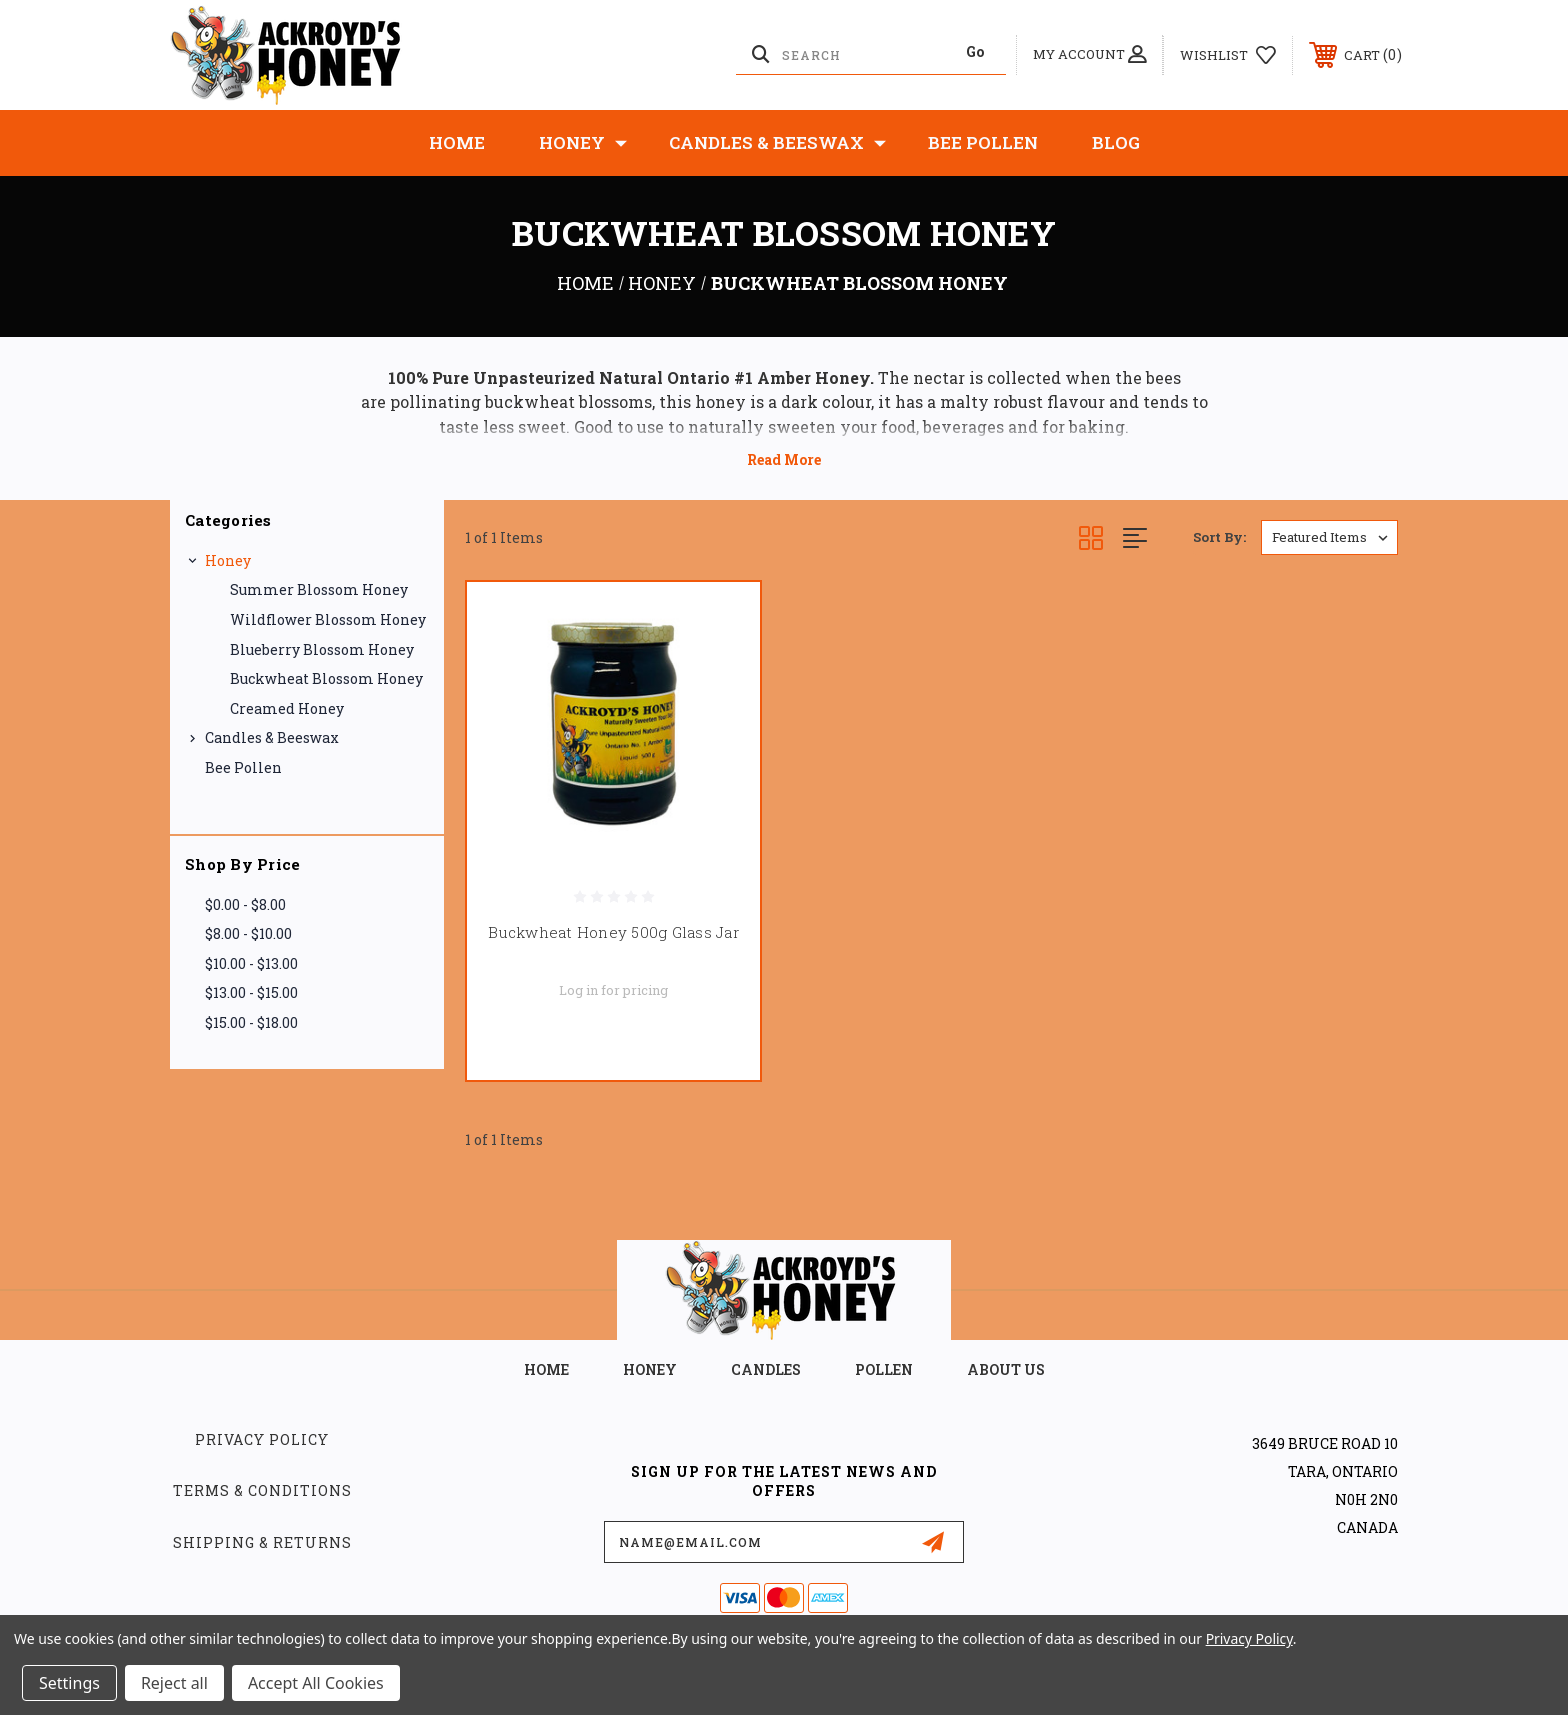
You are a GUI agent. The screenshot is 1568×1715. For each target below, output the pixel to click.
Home (457, 142)
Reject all (174, 1683)
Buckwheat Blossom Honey (326, 678)
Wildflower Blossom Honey (328, 619)
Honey (583, 143)
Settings (69, 1683)
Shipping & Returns (262, 1542)
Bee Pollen (983, 142)
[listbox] (1329, 537)
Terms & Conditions (262, 1490)
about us (1006, 1369)
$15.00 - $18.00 (251, 1022)
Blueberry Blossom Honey (322, 649)
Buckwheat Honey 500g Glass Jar (613, 932)
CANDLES (766, 1369)
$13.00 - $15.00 (251, 992)
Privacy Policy (262, 1439)
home (546, 1369)
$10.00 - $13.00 (251, 963)
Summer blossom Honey (319, 589)
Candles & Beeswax (777, 143)
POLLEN (884, 1369)
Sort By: (1219, 537)
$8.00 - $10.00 (248, 933)
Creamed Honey (287, 708)
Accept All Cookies (316, 1683)
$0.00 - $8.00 (245, 904)
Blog (1116, 142)
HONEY (650, 1369)
